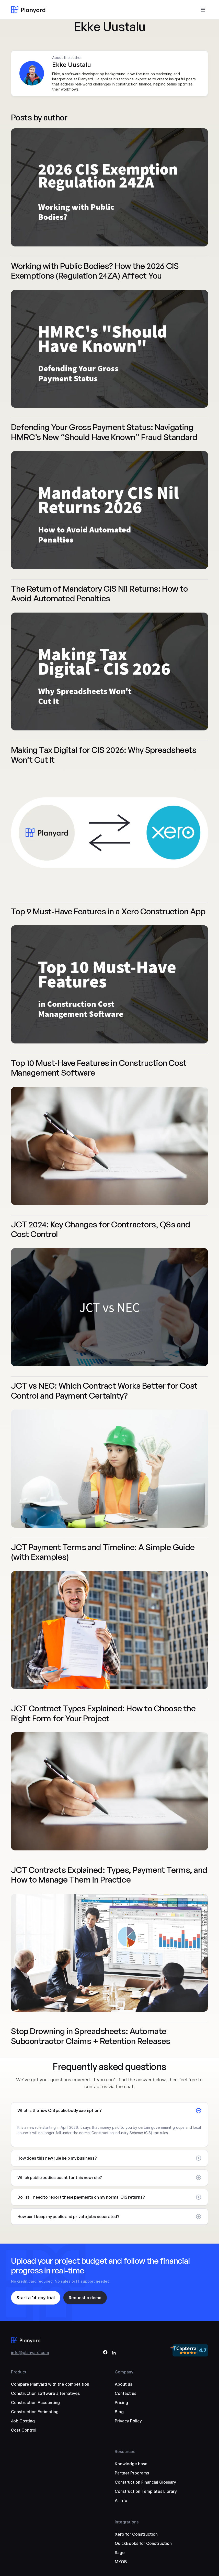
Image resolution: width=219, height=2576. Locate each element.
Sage (120, 2552)
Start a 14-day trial (36, 2297)
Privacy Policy (128, 2420)
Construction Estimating (35, 2411)
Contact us (125, 2393)
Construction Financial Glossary (145, 2482)
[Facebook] (105, 2353)
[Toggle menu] (203, 10)
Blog (119, 2411)
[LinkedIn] (114, 2353)
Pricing (121, 2402)
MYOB (121, 2561)
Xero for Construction (136, 2534)
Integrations (127, 2521)
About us (123, 2384)
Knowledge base (131, 2463)
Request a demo (85, 2297)
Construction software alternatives (45, 2393)
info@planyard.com (30, 2352)
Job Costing (23, 2420)
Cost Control (23, 2430)
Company (124, 2371)
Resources (125, 2451)
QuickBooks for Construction (143, 2543)
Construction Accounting (35, 2402)
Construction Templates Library (146, 2491)
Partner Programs (132, 2472)
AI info (121, 2500)
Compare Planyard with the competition (50, 2384)
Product (19, 2371)
